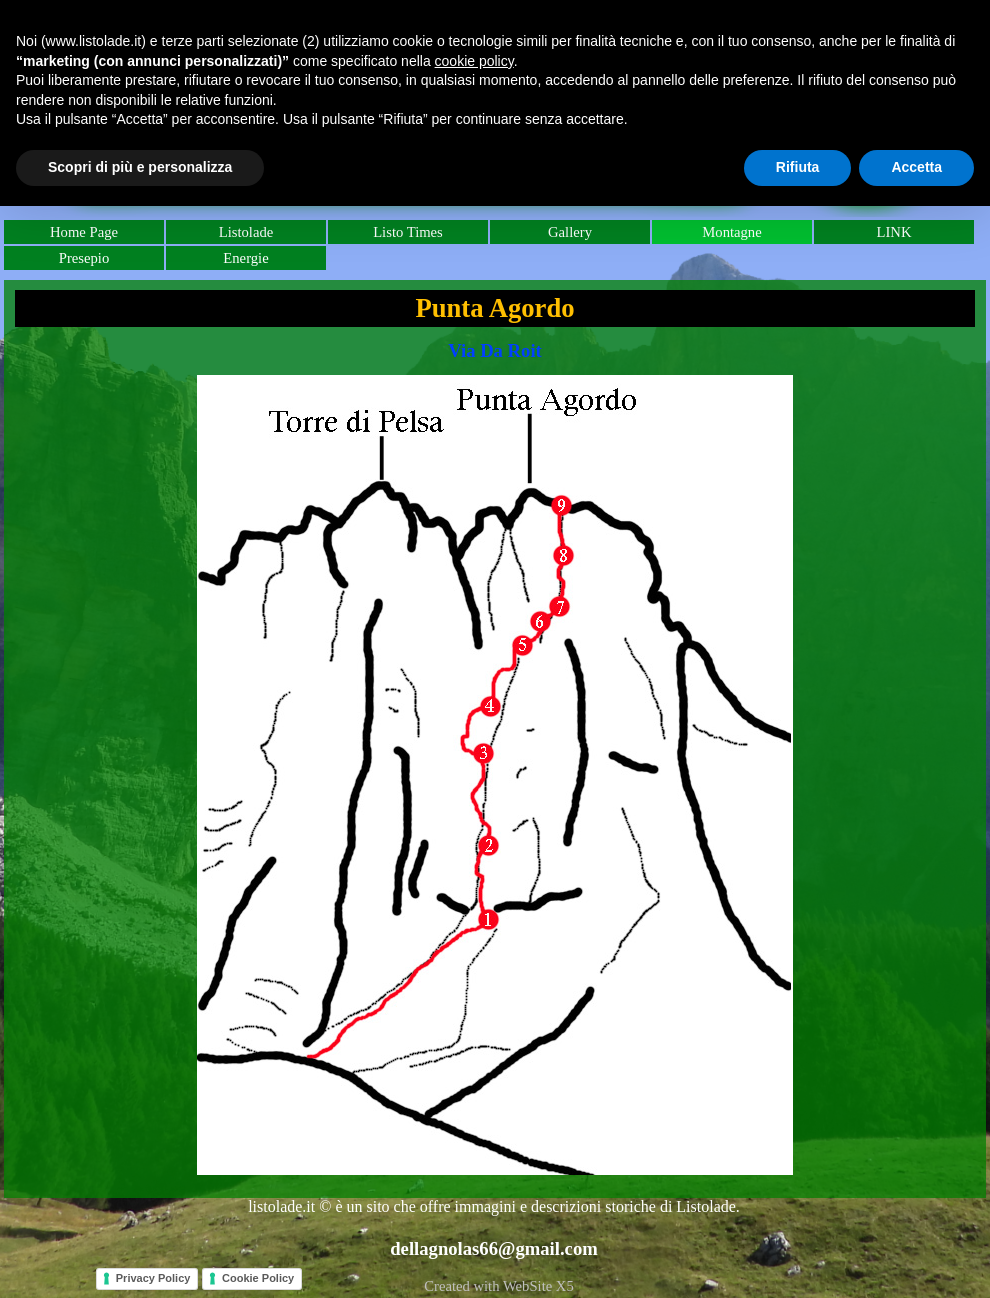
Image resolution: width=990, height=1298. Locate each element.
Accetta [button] (916, 167)
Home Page (84, 232)
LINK (893, 232)
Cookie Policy (258, 1278)
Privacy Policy (153, 1278)
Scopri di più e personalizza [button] (140, 167)
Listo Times (408, 232)
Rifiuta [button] (798, 167)
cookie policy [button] (474, 61)
